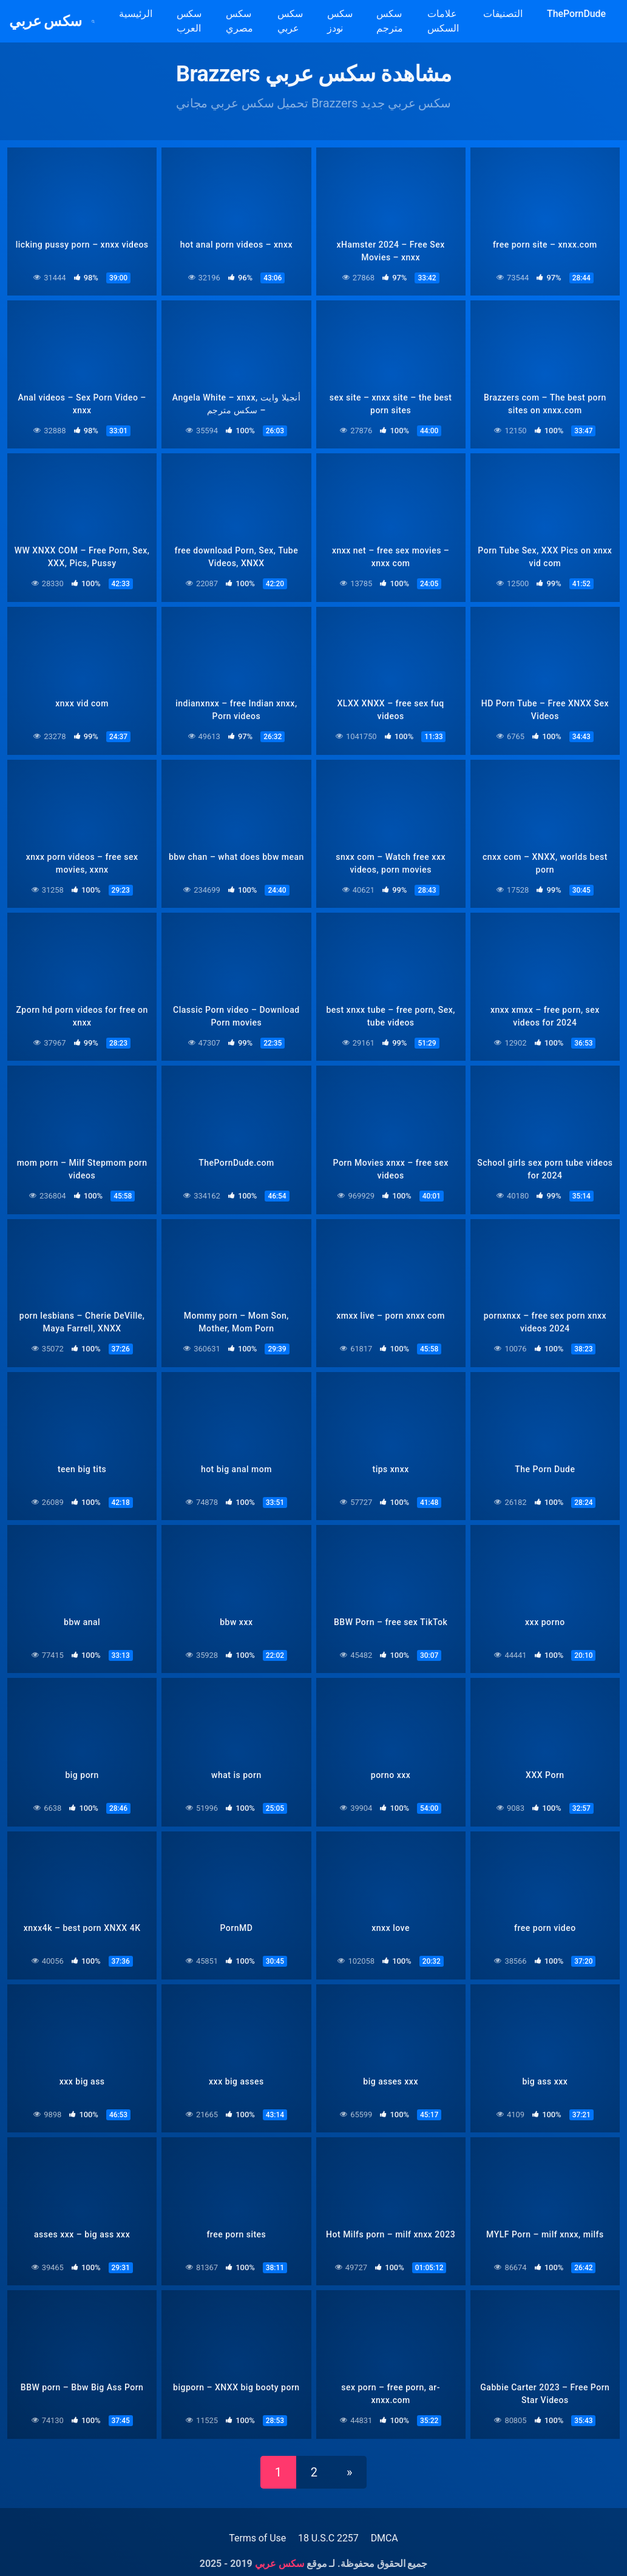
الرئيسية (144, 13)
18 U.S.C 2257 (328, 2526)
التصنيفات (512, 13)
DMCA (384, 2526)
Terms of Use (257, 2526)
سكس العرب (198, 21)
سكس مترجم (398, 21)
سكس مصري (248, 21)
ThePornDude (585, 13)
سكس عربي (51, 21)
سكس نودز (349, 21)
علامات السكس (452, 21)
